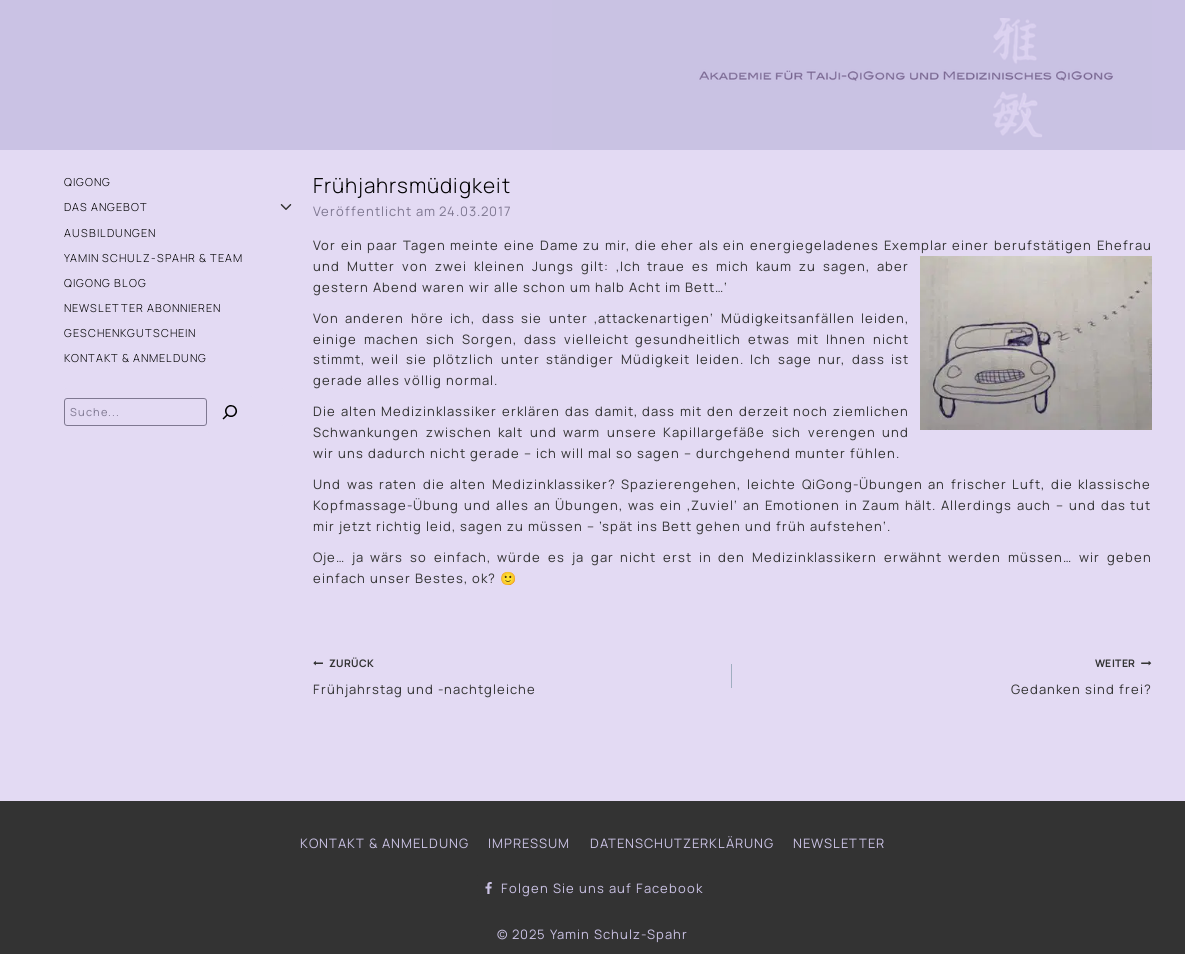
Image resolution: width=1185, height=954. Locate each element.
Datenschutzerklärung (682, 843)
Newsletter (839, 843)
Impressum (529, 843)
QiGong (87, 181)
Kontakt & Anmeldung (135, 357)
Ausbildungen (110, 232)
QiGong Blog (105, 282)
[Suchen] (230, 414)
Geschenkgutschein (130, 332)
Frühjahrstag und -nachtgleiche (516, 675)
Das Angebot (106, 206)
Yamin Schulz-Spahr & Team (153, 257)
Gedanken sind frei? (948, 675)
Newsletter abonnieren (142, 307)
